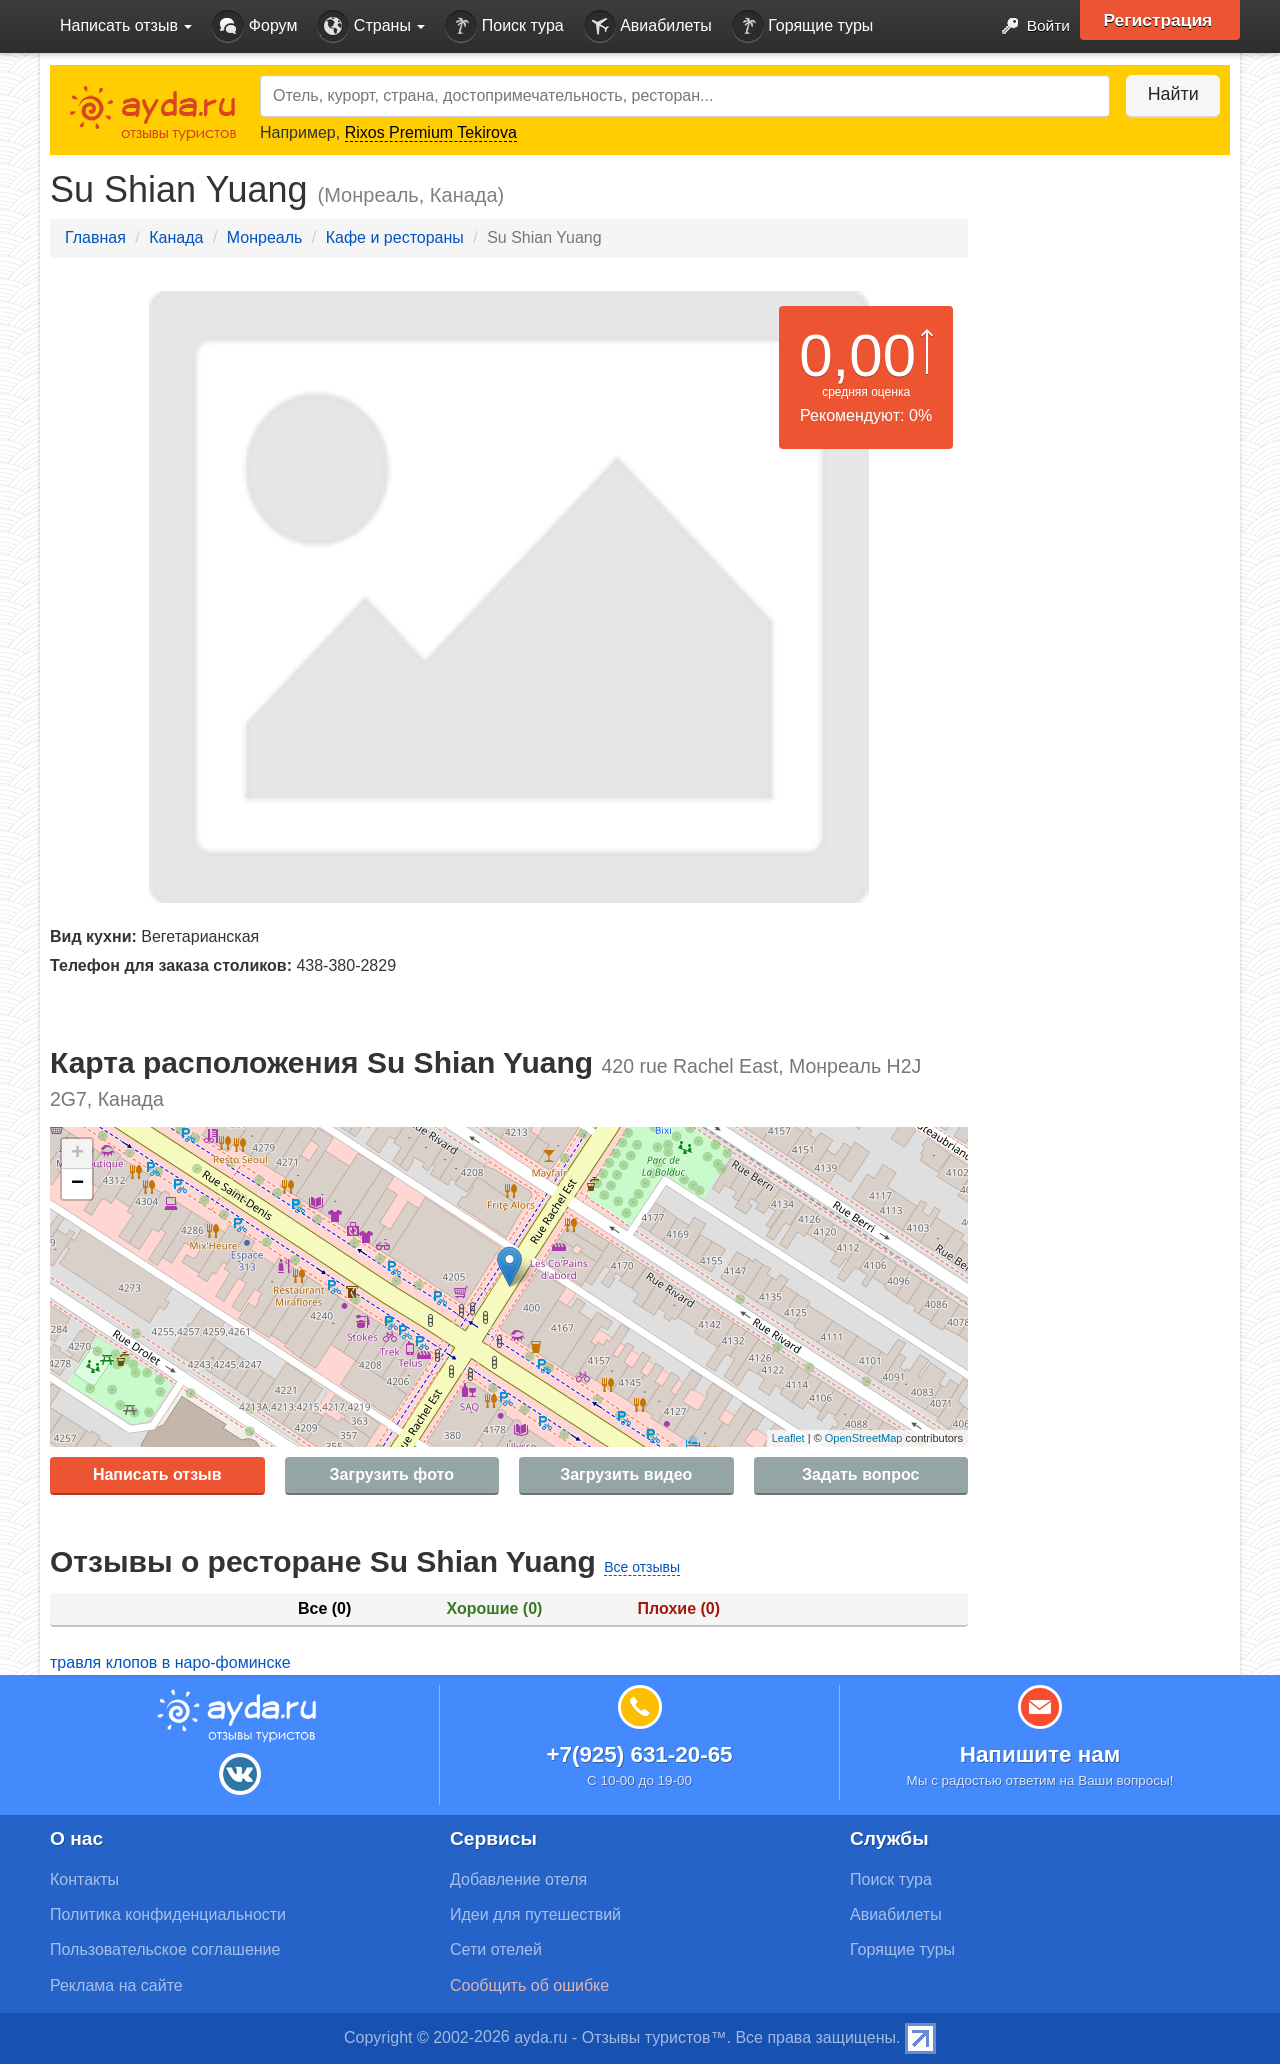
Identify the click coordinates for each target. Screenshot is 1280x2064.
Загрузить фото (392, 1474)
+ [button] (77, 1154)
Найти (1169, 94)
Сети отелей (496, 1949)
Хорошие (495, 1608)
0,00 (857, 355)
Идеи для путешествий (535, 1914)
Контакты (84, 1879)
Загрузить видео (626, 1474)
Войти (1029, 26)
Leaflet (788, 1438)
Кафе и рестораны (395, 237)
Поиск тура (504, 26)
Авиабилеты (648, 26)
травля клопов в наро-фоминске (170, 1662)
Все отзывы (642, 1567)
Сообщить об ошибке (529, 1985)
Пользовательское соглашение (165, 1949)
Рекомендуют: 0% (866, 415)
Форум (254, 26)
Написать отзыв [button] (126, 25)
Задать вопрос (860, 1474)
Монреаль (265, 237)
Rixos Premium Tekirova (431, 132)
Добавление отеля (518, 1879)
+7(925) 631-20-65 (639, 1754)
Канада (176, 237)
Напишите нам (1040, 1754)
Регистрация (1161, 20)
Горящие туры (803, 26)
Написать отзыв (157, 1474)
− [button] (77, 1184)
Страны (371, 26)
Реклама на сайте (116, 1985)
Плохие (679, 1608)
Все (324, 1608)
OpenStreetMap (864, 1438)
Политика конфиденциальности (168, 1914)
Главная (95, 237)
